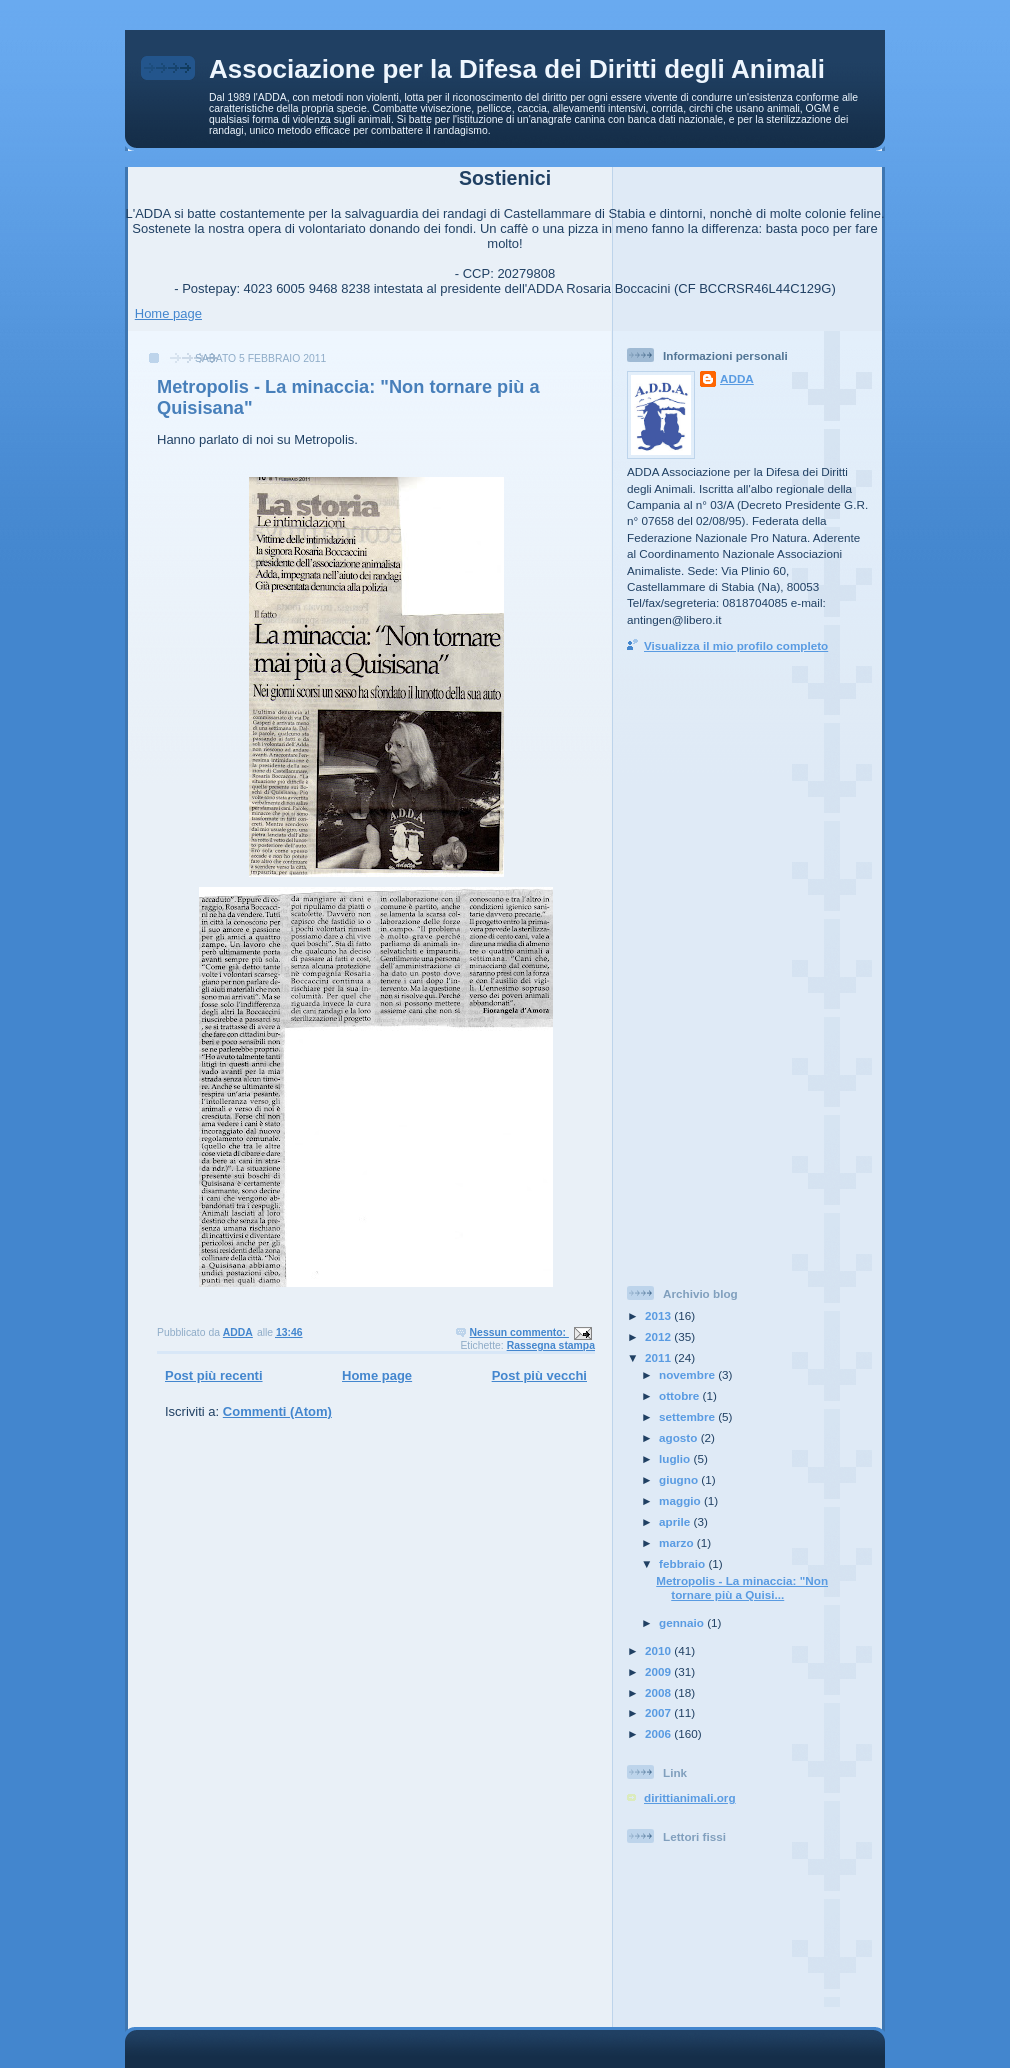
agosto (680, 1437)
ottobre (681, 1395)
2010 (659, 1650)
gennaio (683, 1622)
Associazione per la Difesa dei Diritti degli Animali (517, 69)
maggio (681, 1500)
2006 (659, 1733)
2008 (659, 1692)
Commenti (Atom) (277, 1411)
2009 (659, 1671)
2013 (659, 1315)
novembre (688, 1374)
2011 (659, 1357)
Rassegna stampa (551, 1345)
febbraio (683, 1563)
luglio (676, 1458)
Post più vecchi (539, 1375)
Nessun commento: (519, 1332)
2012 (659, 1336)
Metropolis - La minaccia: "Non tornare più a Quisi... (742, 1587)
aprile (676, 1521)
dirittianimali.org (690, 1797)
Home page (168, 313)
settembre (688, 1416)
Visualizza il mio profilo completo (736, 645)
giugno (680, 1479)
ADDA (737, 378)
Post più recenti (214, 1375)
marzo (678, 1542)
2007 (659, 1712)
